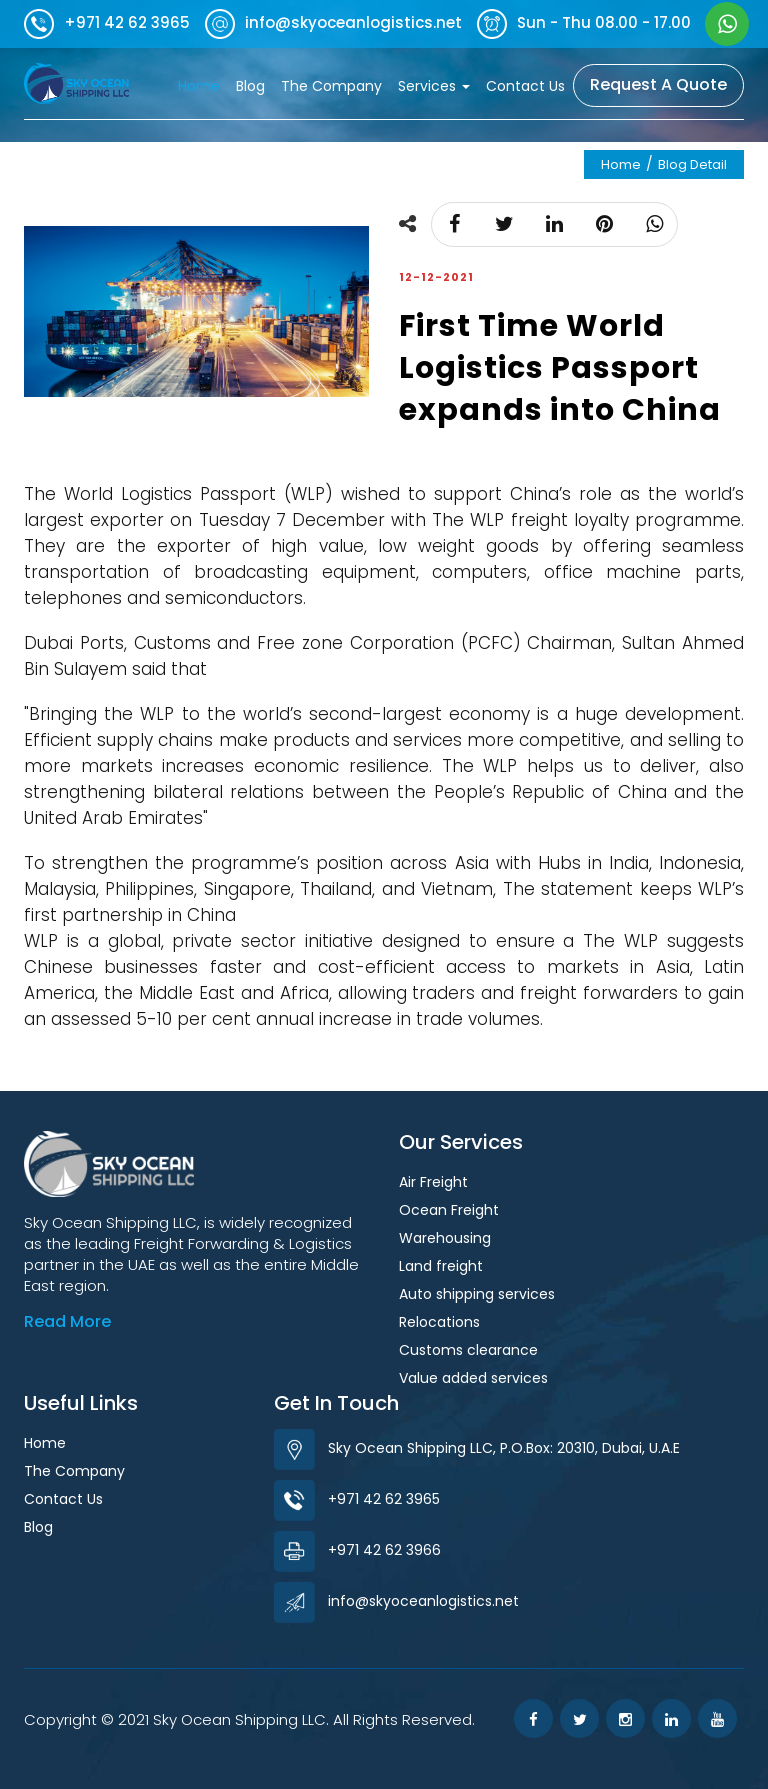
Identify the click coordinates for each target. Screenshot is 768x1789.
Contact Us (525, 86)
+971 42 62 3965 (357, 1499)
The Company (331, 86)
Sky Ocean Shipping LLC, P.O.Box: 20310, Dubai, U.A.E (477, 1448)
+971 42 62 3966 (357, 1550)
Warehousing (445, 1238)
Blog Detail (692, 164)
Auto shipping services (477, 1294)
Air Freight (433, 1182)
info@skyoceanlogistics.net (396, 1601)
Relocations (439, 1322)
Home (203, 85)
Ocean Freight (449, 1210)
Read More (67, 1321)
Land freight (441, 1266)
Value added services (473, 1378)
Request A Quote (658, 84)
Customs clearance (468, 1350)
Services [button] (434, 86)
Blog (250, 86)
